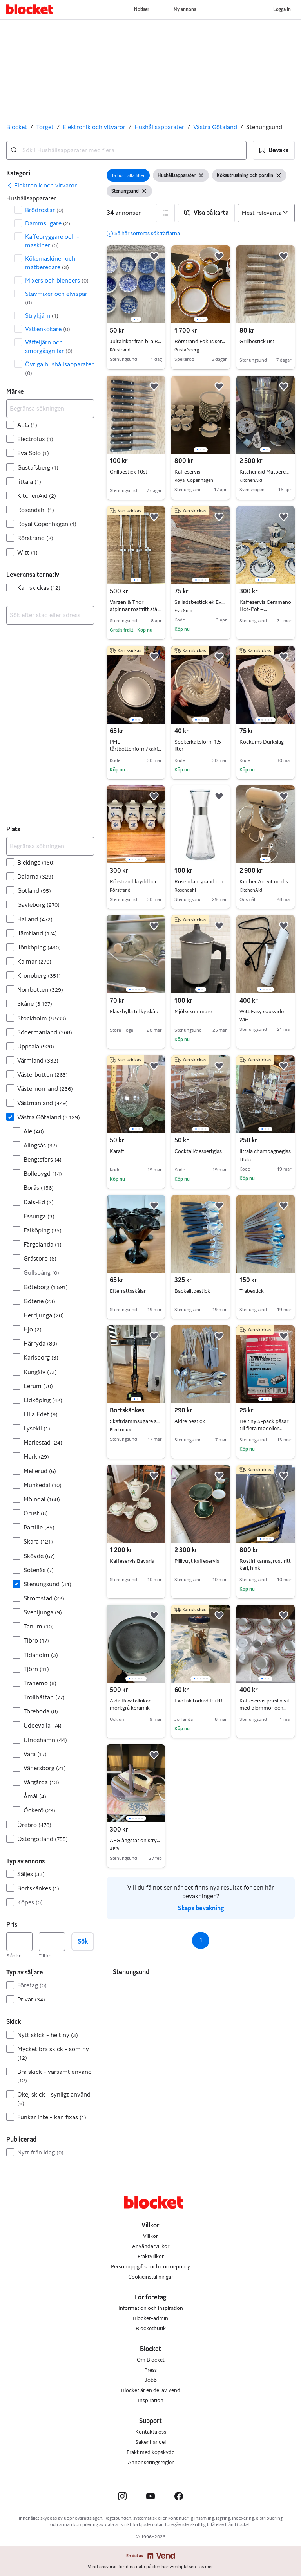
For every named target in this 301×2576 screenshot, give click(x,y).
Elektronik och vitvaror (94, 127)
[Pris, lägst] (19, 1941)
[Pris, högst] (52, 1941)
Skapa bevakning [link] (201, 1908)
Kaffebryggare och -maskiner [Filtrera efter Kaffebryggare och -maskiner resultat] (52, 241)
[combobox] (126, 150)
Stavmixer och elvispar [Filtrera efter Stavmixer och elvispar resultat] (56, 298)
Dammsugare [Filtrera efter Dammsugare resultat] (47, 223)
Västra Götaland (215, 127)
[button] (274, 150)
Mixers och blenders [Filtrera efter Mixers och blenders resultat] (57, 280)
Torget (45, 127)
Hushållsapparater (159, 127)
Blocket (16, 127)
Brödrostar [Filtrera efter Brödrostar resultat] (44, 210)
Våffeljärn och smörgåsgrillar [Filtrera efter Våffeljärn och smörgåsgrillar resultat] (49, 347)
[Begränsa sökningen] (50, 408)
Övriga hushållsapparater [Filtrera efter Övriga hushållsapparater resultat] (59, 368)
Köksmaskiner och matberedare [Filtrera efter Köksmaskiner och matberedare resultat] (50, 263)
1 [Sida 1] (200, 1940)
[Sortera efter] (266, 213)
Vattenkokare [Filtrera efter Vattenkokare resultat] (47, 329)
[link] (41, 185)
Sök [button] (83, 1941)
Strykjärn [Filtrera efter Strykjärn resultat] (41, 315)
